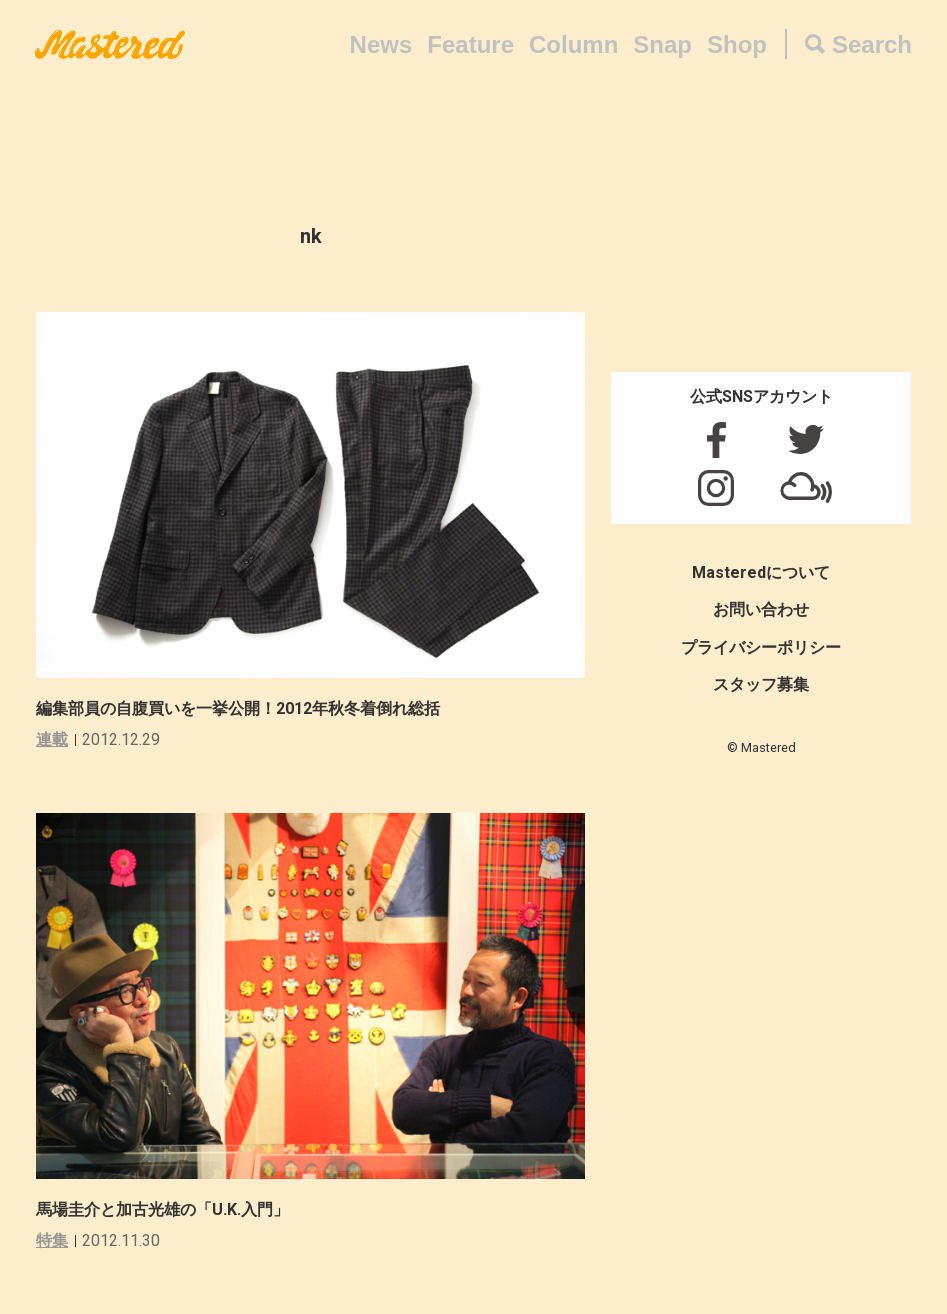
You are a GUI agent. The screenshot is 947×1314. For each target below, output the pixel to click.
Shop (737, 44)
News (381, 44)
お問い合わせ (761, 609)
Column (573, 44)
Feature (470, 44)
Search (872, 44)
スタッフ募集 (761, 684)
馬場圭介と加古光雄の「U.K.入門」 (162, 1209)
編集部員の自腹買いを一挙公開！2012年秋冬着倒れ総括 (238, 708)
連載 (52, 739)
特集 (52, 1240)
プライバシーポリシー (761, 647)
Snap (662, 44)
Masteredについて (761, 572)
